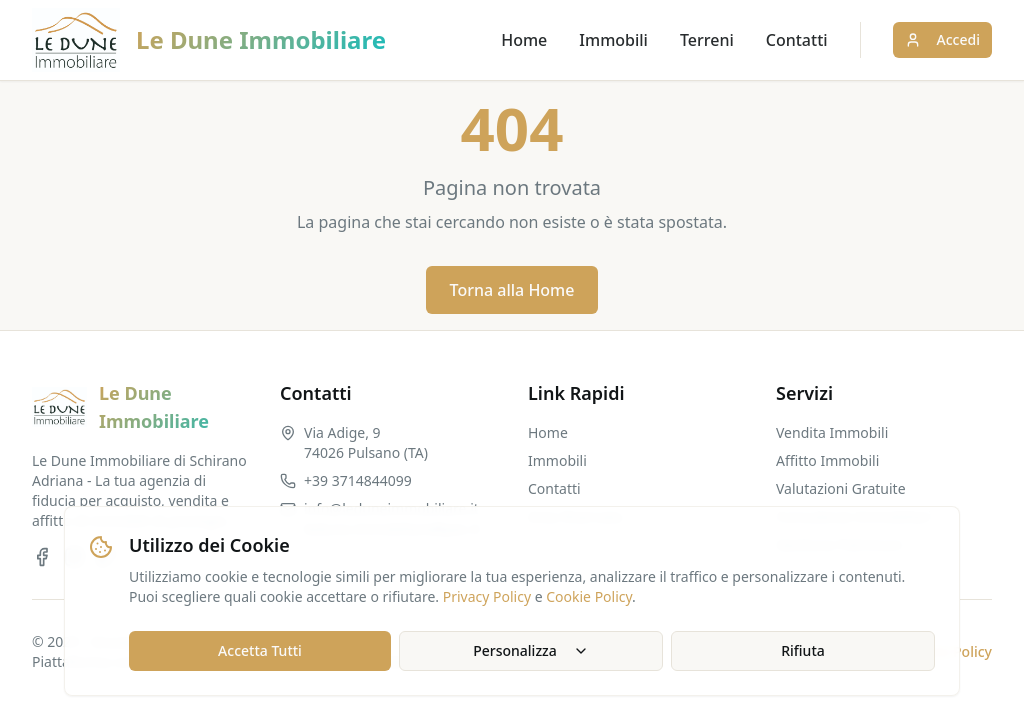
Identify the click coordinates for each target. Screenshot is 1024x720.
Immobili (613, 40)
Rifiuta (803, 650)
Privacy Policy (487, 596)
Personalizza (531, 650)
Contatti (797, 40)
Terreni (707, 40)
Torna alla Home (512, 290)
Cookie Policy (589, 596)
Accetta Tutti (260, 650)
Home (524, 40)
